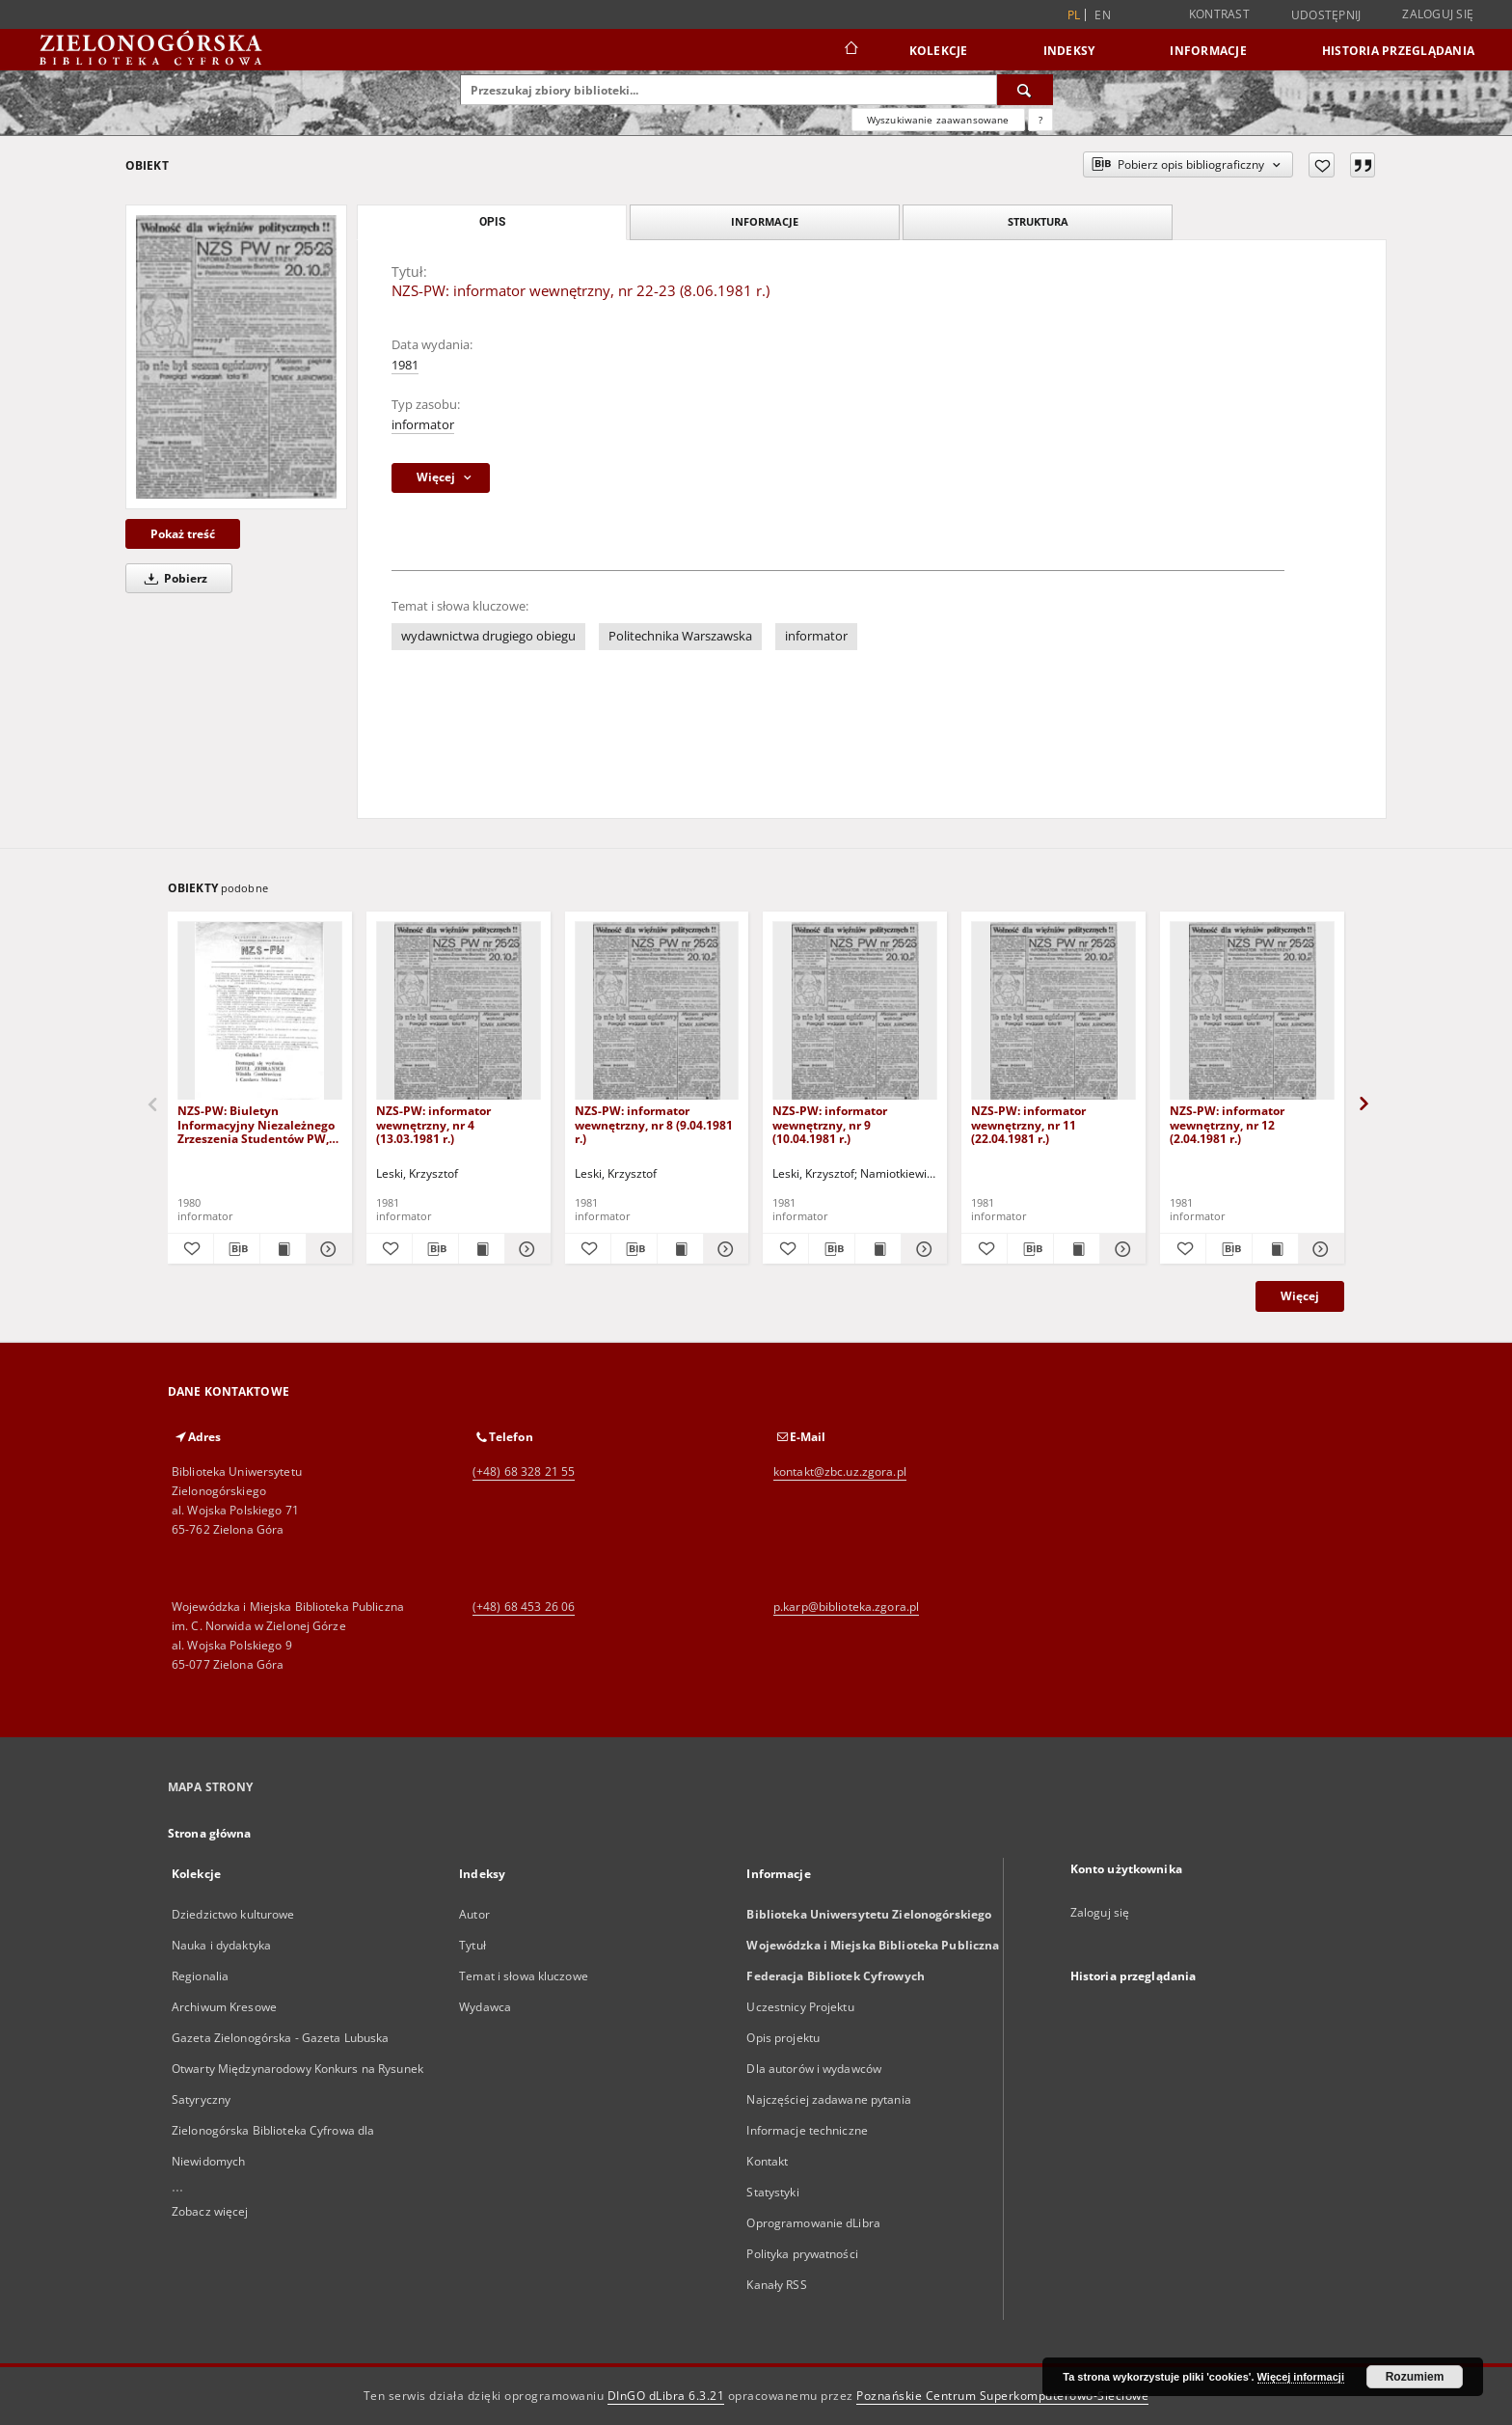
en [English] (1102, 15)
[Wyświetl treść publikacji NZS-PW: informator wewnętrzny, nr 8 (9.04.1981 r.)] (680, 1249)
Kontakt (767, 2161)
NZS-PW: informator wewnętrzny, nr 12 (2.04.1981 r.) (1227, 1124)
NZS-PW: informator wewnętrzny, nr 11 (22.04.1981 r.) (1028, 1124)
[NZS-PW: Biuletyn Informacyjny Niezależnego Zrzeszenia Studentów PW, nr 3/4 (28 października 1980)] (259, 1011)
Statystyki (772, 2192)
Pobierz (172, 578)
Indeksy (1069, 50)
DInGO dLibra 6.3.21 (666, 2395)
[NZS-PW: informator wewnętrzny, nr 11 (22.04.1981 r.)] (1053, 1011)
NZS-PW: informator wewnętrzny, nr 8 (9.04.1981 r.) (654, 1124)
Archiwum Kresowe (224, 2007)
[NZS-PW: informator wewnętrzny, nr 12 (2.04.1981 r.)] (1252, 1011)
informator (423, 425)
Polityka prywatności (801, 2254)
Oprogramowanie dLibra (813, 2223)
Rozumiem (1415, 2377)
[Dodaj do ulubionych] (1322, 164)
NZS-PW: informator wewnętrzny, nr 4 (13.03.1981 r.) (433, 1124)
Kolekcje (938, 50)
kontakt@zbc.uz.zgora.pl (839, 1471)
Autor (474, 1914)
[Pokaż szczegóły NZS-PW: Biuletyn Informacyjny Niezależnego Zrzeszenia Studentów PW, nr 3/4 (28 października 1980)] (326, 1249)
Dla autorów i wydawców (813, 2068)
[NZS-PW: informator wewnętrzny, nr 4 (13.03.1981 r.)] (458, 1011)
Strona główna (210, 1833)
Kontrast (1219, 14)
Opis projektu (783, 2038)
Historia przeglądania (1398, 50)
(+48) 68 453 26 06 (523, 1606)
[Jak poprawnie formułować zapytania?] (1040, 119)
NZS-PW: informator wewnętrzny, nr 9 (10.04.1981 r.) (829, 1124)
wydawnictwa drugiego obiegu (488, 636)
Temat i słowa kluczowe (523, 1976)
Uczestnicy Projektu (799, 2007)
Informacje (1208, 50)
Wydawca (485, 2007)
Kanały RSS (776, 2284)
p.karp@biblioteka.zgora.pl (846, 1606)
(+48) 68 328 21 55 (523, 1471)
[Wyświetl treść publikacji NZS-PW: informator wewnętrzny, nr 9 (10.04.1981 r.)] (878, 1249)
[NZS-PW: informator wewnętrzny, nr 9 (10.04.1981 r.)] (854, 1011)
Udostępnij (1326, 15)
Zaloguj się (1437, 14)
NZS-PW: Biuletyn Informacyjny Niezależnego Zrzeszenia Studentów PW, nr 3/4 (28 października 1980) (256, 1124)
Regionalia (200, 1976)
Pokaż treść (182, 534)
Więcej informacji (1300, 2377)
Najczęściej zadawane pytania (828, 2099)
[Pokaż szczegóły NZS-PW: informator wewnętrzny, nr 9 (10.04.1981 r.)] (921, 1249)
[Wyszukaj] (1025, 89)
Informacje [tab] (764, 221)
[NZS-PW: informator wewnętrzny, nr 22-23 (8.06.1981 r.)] (236, 356)
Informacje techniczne (807, 2130)
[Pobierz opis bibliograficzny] (236, 1249)
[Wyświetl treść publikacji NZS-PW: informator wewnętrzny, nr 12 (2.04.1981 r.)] (1275, 1249)
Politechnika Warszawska (680, 636)
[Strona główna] (850, 50)
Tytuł (472, 1945)
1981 (405, 365)
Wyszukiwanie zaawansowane (938, 119)
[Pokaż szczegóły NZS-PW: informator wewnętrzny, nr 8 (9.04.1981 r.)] (723, 1249)
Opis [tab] (492, 222)
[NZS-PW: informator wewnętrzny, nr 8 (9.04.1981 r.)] (657, 1011)
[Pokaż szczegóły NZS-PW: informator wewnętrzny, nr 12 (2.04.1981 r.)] (1318, 1249)
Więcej (1300, 1296)
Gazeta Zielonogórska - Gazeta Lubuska (280, 2038)
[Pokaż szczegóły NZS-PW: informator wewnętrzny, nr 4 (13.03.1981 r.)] (525, 1249)
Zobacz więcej (210, 2211)
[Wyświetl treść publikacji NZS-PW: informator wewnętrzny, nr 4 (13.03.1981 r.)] (481, 1249)
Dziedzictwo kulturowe (233, 1914)
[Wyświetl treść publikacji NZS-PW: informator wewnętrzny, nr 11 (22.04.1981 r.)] (1076, 1249)
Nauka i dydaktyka (221, 1945)
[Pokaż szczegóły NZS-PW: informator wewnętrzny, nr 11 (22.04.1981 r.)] (1120, 1249)
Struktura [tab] (1038, 221)
